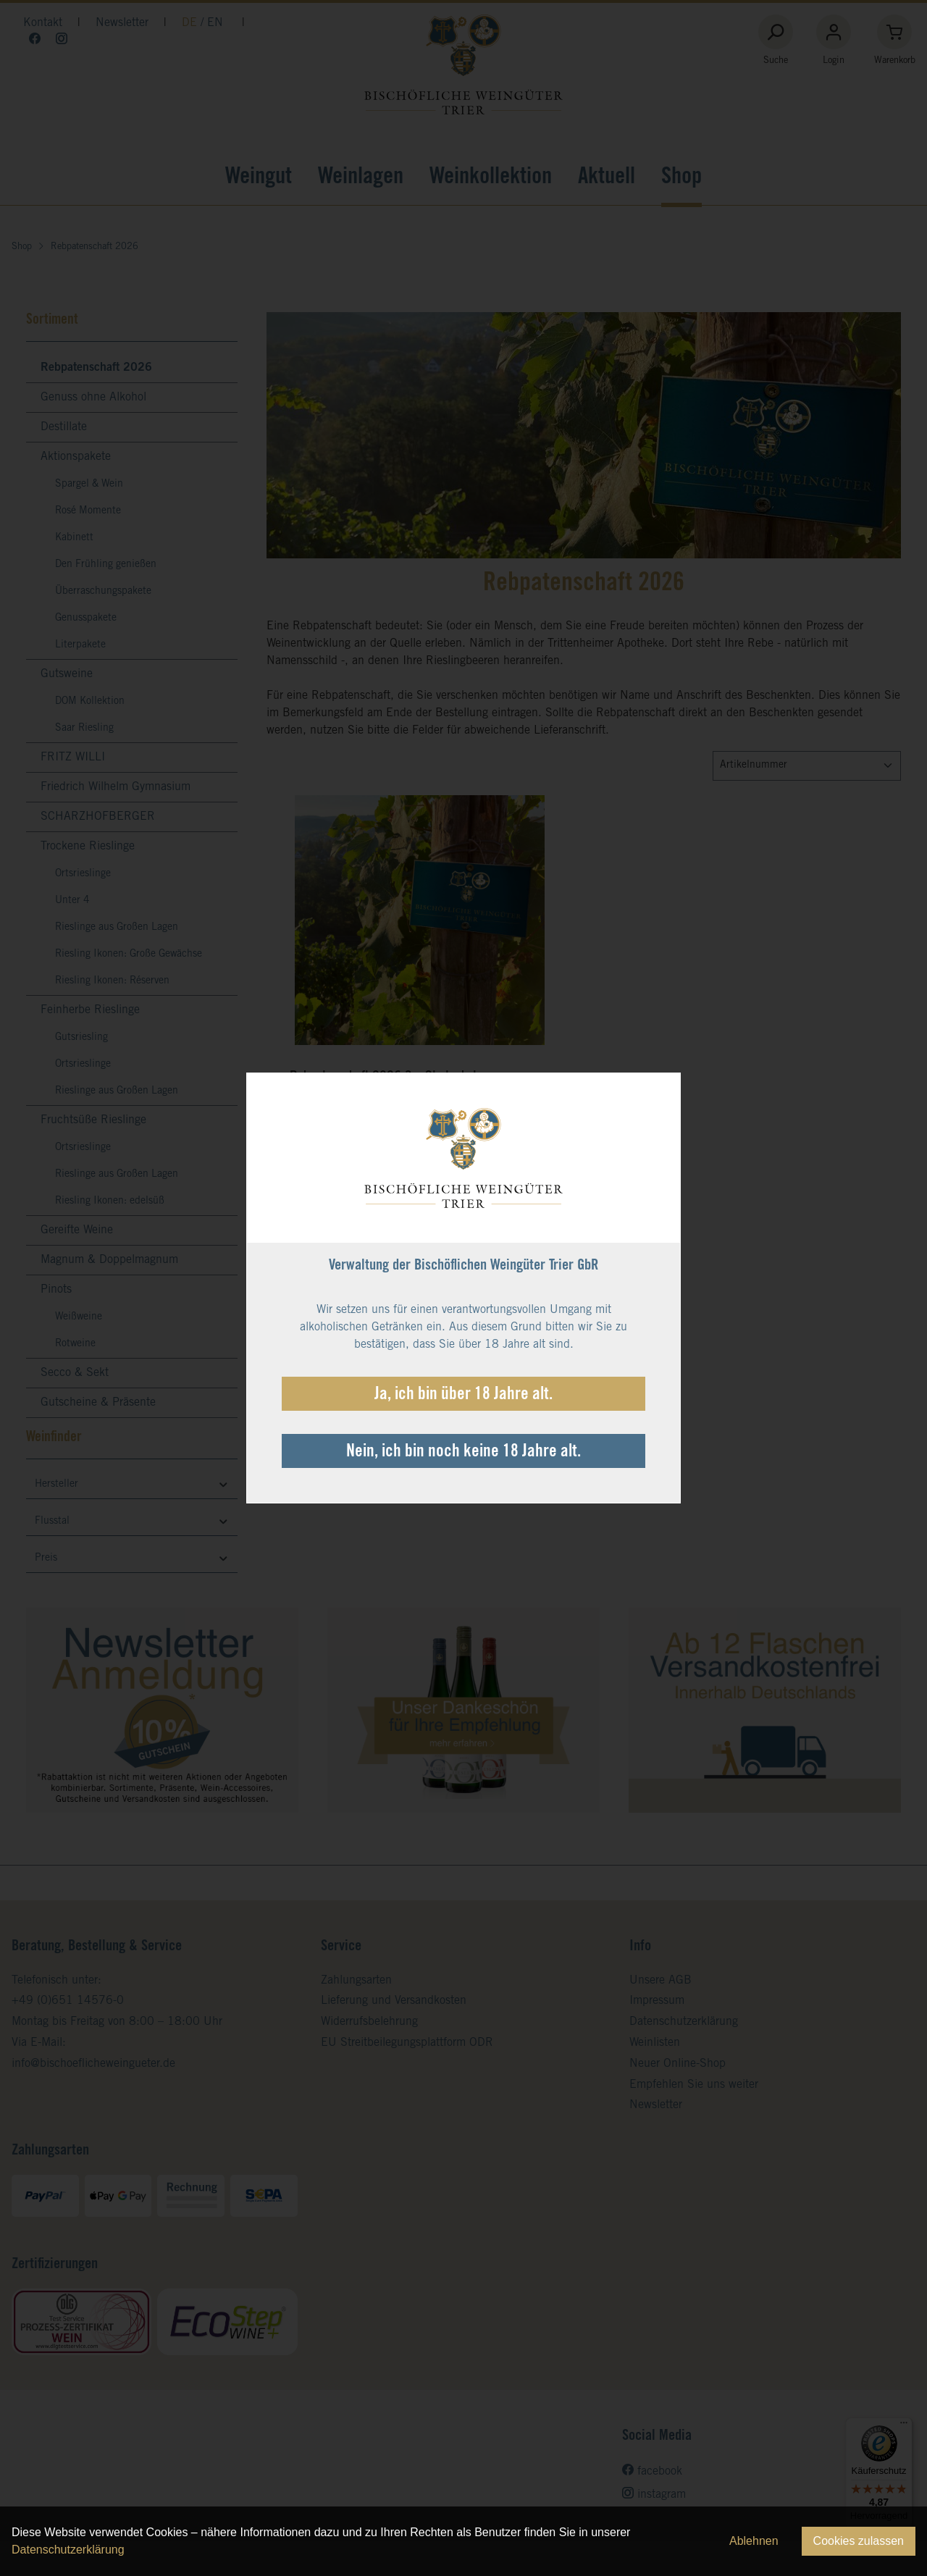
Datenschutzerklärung (68, 2549)
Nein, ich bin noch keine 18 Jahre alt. (463, 1452)
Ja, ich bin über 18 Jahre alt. (463, 1395)
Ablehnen (754, 2541)
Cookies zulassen (858, 2541)
